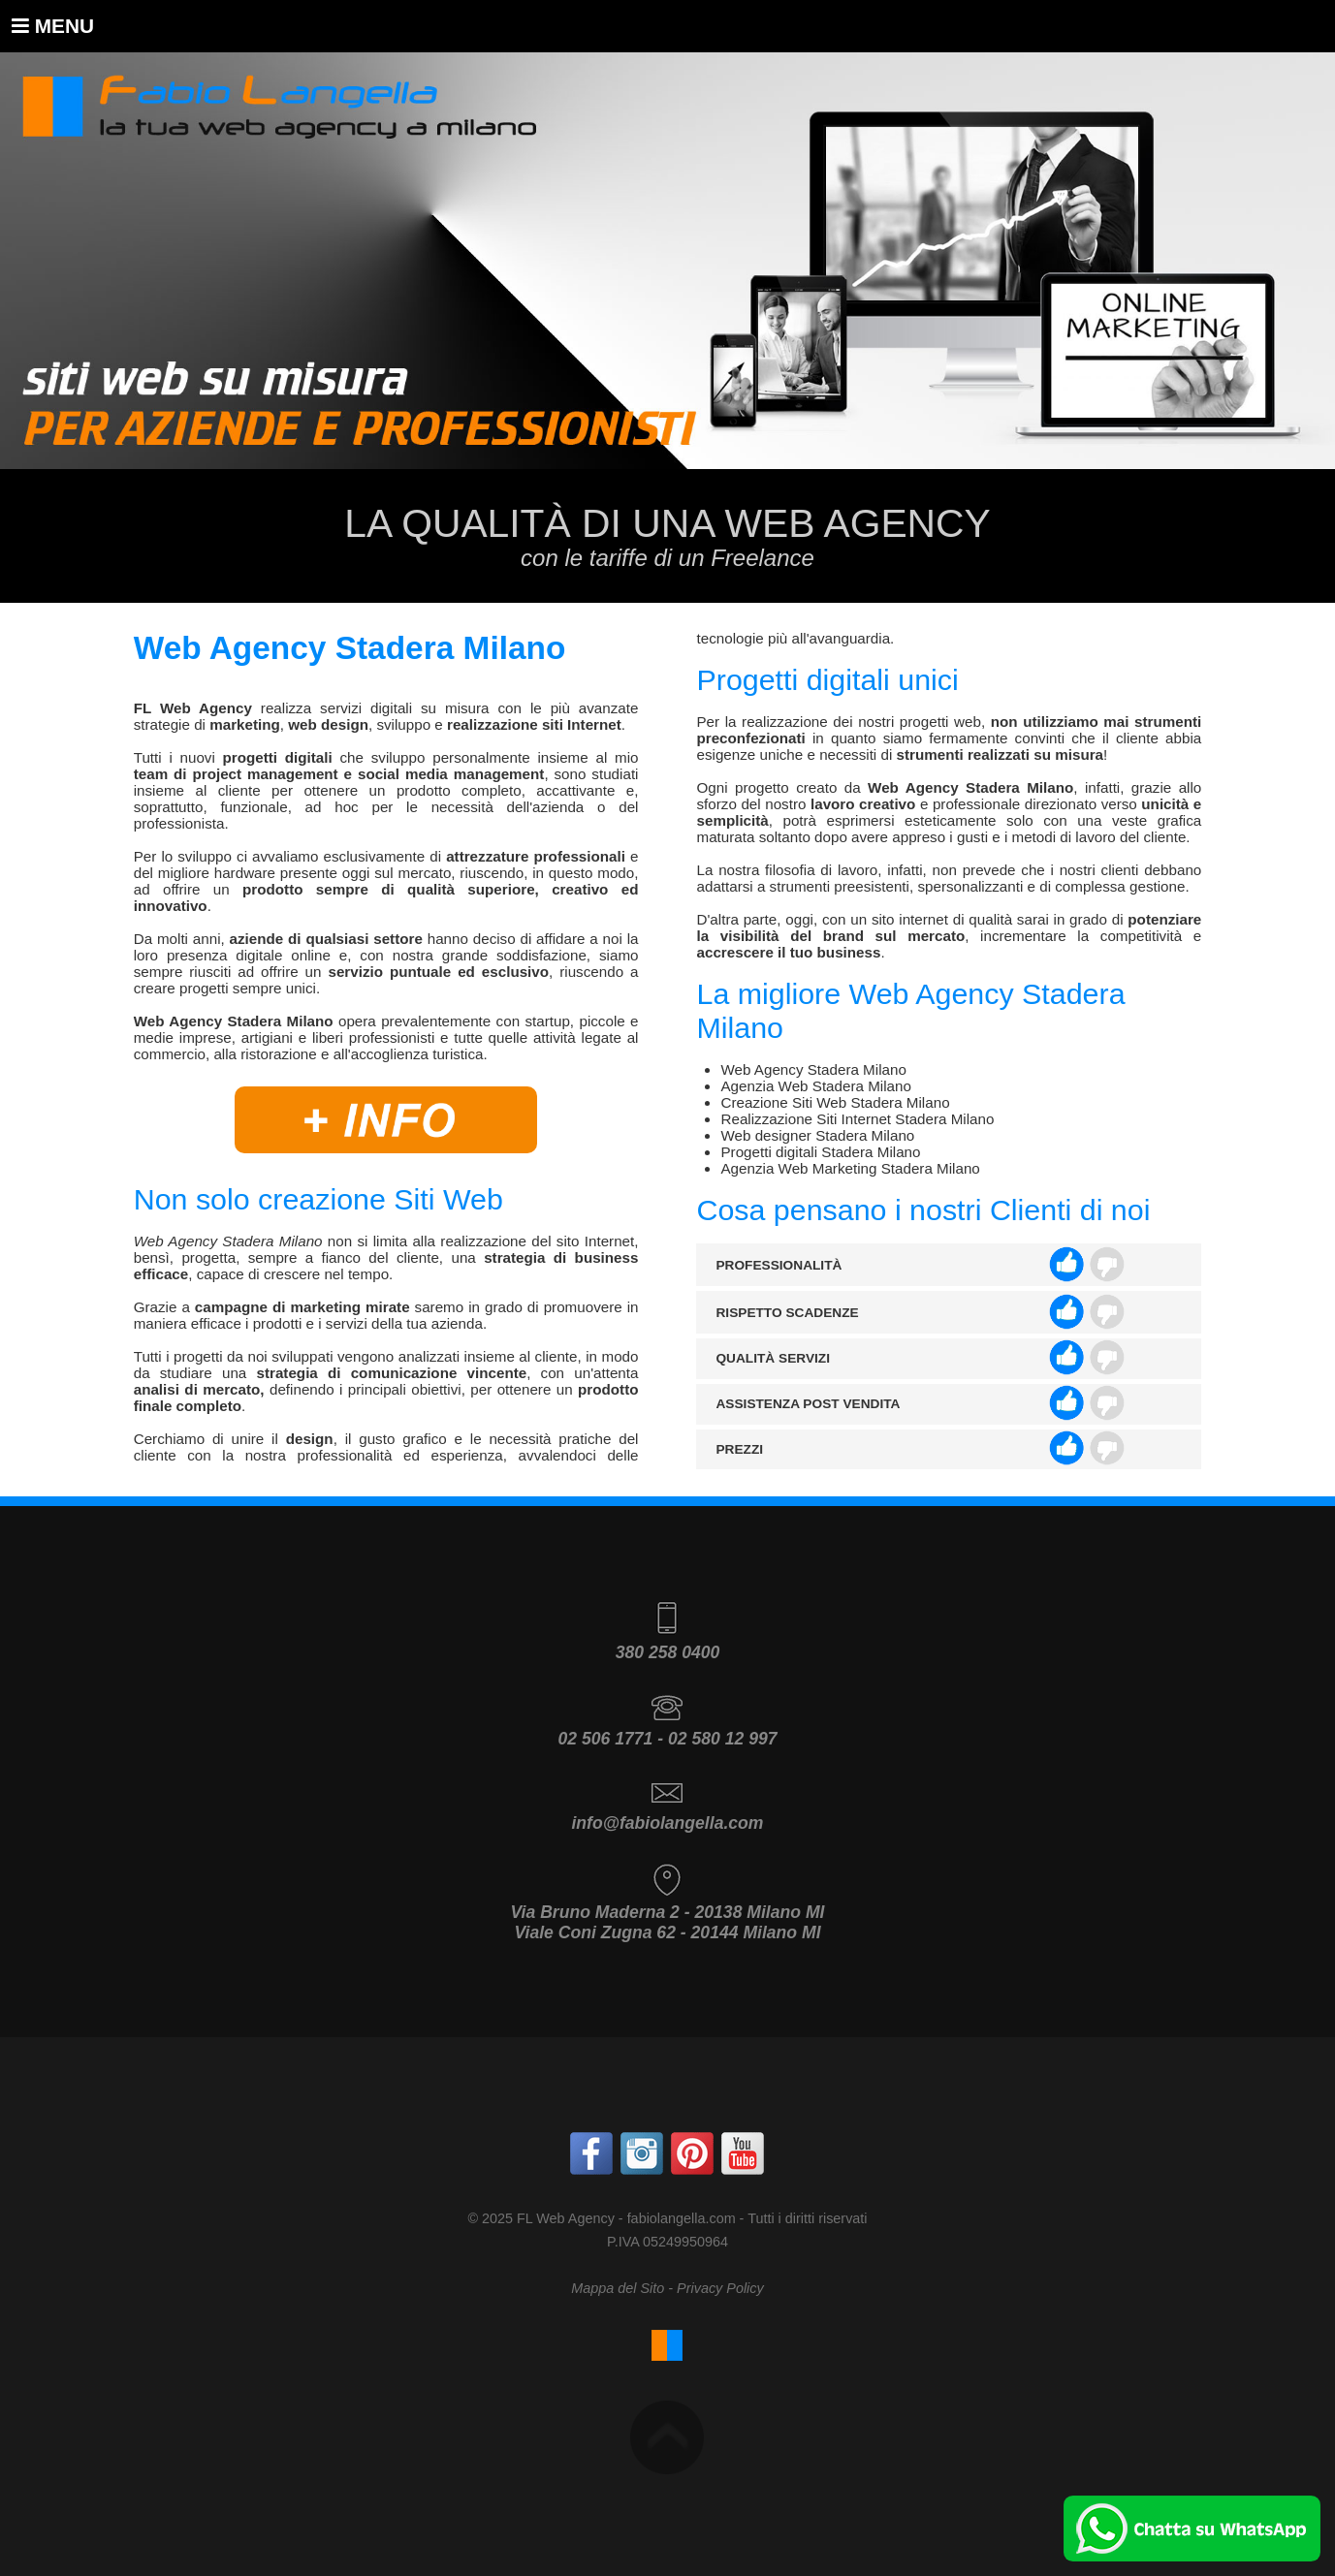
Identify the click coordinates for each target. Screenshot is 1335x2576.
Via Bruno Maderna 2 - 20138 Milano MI (668, 1912)
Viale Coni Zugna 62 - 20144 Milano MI (667, 1932)
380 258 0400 (668, 1652)
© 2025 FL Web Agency (540, 2218)
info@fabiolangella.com (667, 1823)
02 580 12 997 (723, 1738)
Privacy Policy (720, 2288)
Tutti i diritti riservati (807, 2218)
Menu (53, 26)
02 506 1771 (604, 1738)
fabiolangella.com (681, 2218)
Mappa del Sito (617, 2288)
